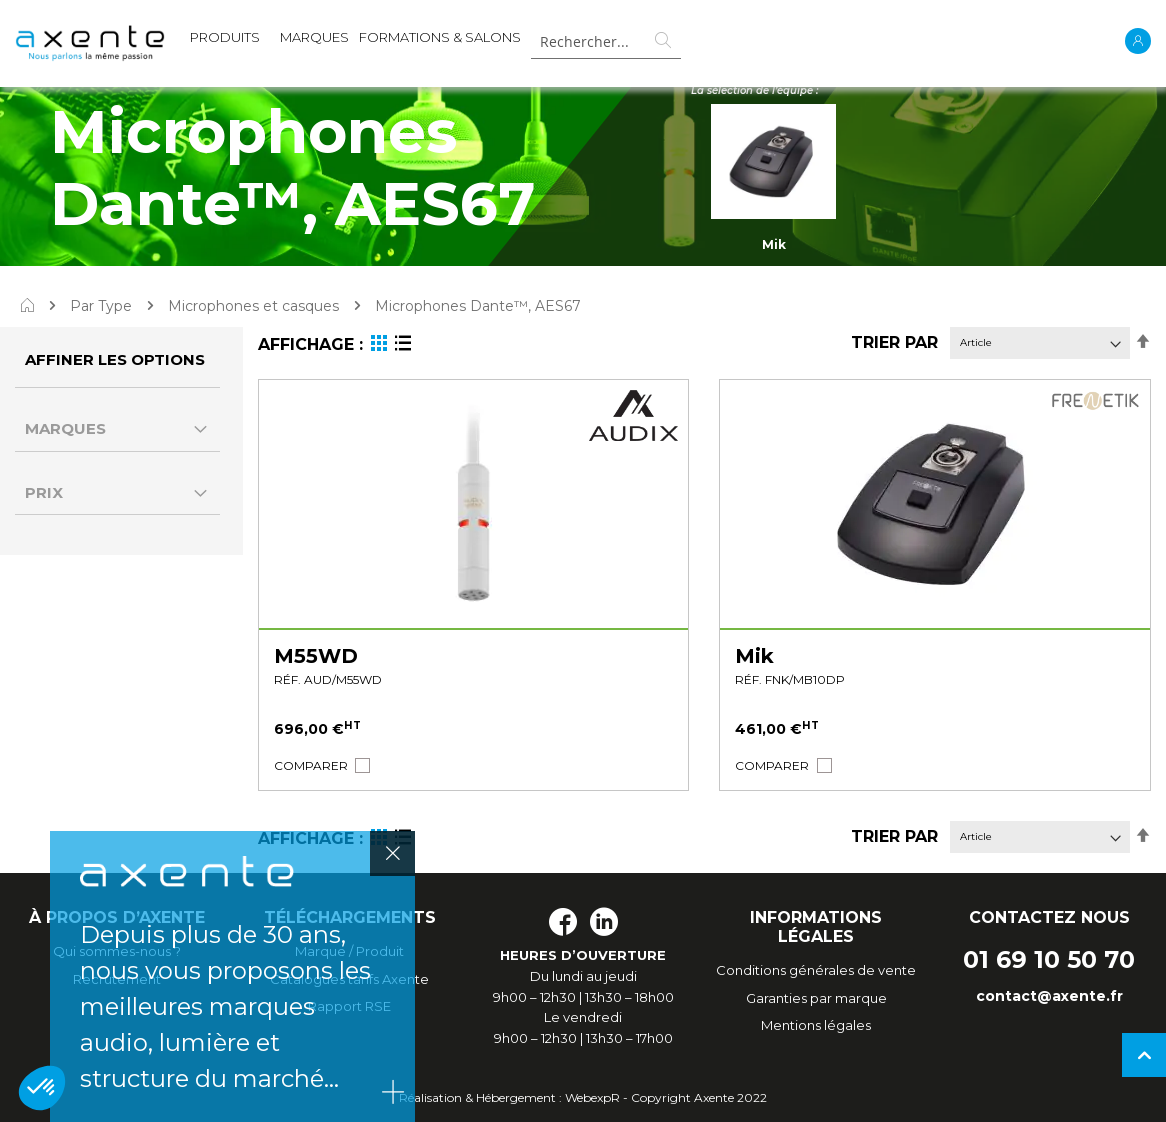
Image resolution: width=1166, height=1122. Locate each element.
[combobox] (606, 41)
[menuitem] (225, 41)
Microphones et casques (253, 306)
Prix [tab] (44, 492)
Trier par (894, 342)
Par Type (101, 306)
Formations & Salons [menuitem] (440, 37)
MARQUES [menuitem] (314, 37)
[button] (311, 765)
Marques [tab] (65, 428)
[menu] (355, 41)
